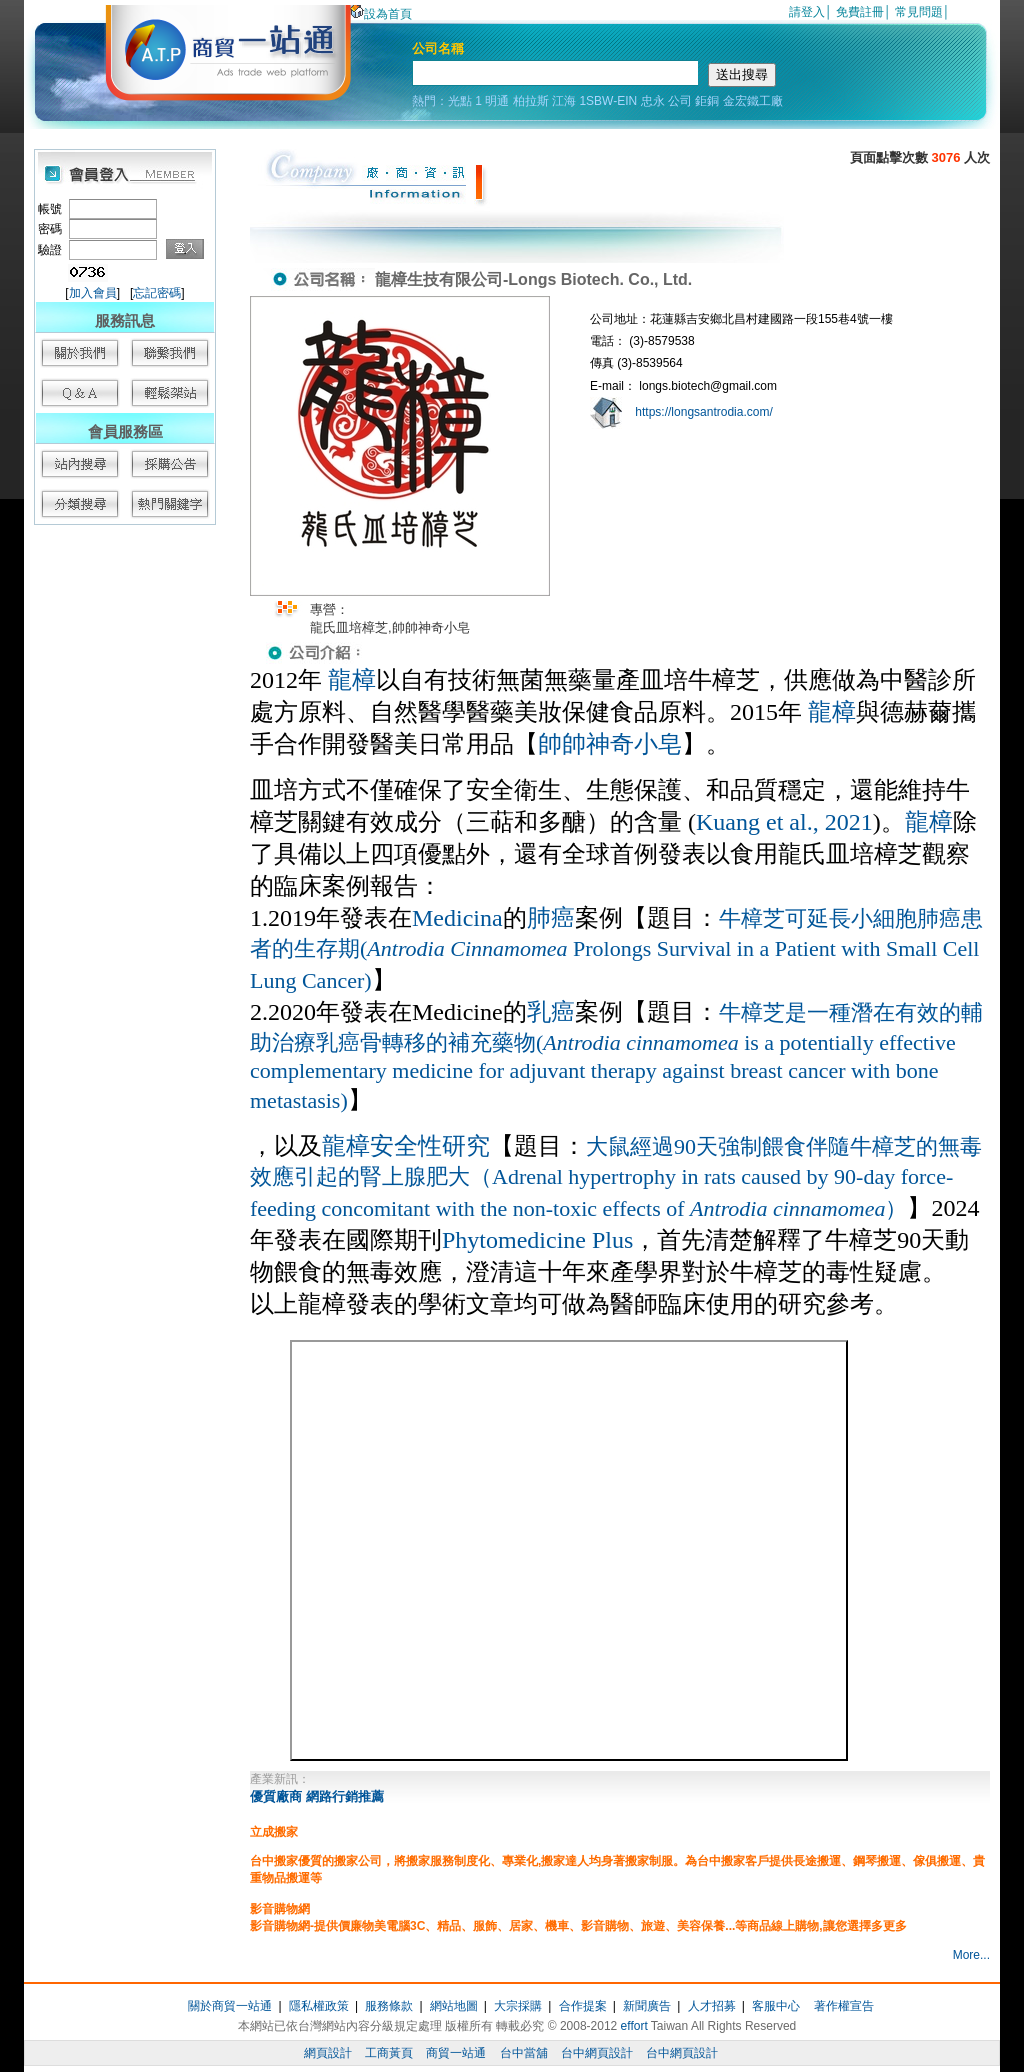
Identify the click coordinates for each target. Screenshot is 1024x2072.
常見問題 (919, 12)
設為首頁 (381, 14)
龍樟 (352, 680)
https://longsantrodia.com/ (703, 412)
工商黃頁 (389, 2053)
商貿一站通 (456, 2053)
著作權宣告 (844, 2006)
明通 (497, 101)
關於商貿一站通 (230, 2006)
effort (634, 2026)
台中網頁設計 (597, 2053)
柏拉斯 (531, 101)
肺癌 (551, 918)
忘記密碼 (157, 293)
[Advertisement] (124, 840)
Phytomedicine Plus (537, 1240)
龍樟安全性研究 (406, 1146)
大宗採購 (518, 2006)
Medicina (457, 918)
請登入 (807, 12)
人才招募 (712, 2006)
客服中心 (776, 2006)
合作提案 (583, 2006)
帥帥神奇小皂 (610, 744)
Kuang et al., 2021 (784, 822)
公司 (680, 101)
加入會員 (93, 293)
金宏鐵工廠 (753, 101)
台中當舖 (524, 2053)
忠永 (653, 101)
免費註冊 (860, 12)
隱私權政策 (319, 2006)
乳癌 (551, 1012)
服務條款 (389, 2006)
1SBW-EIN (608, 101)
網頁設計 (328, 2053)
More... (971, 1955)
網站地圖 (454, 2006)
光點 (460, 101)
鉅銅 (707, 101)
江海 (564, 101)
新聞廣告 (647, 2006)
